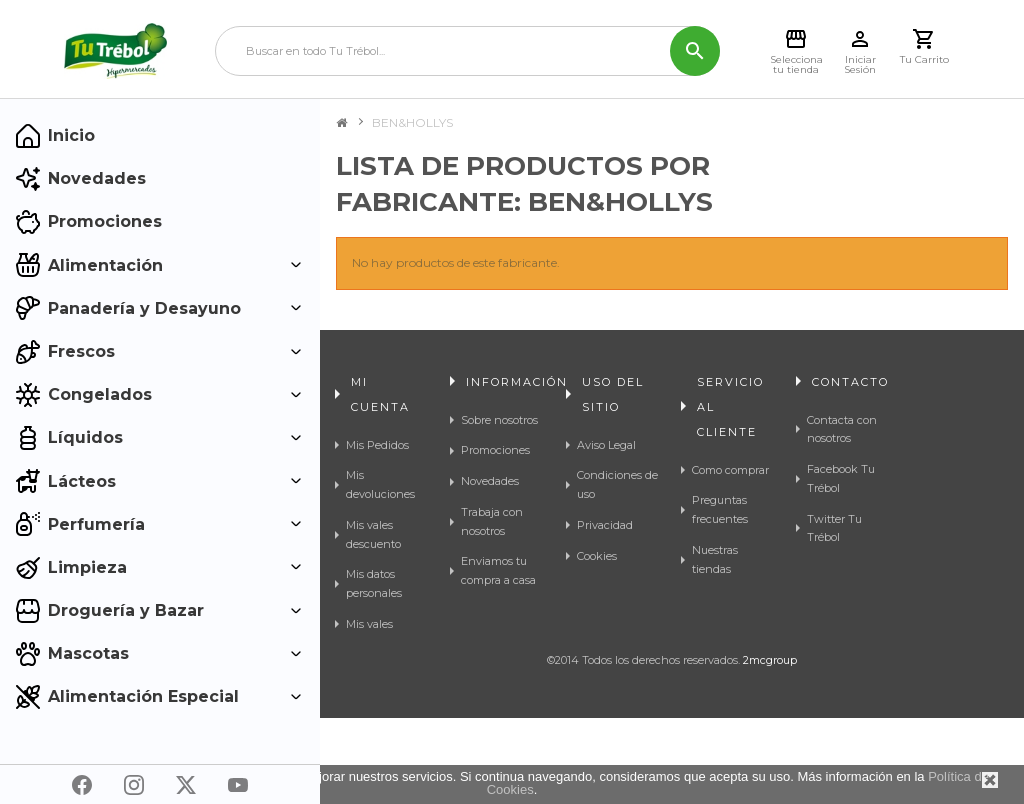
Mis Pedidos (377, 445)
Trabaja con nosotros (492, 521)
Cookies (597, 556)
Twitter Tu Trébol (834, 528)
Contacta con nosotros (842, 429)
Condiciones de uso (617, 484)
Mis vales (369, 624)
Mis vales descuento (373, 534)
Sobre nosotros (499, 420)
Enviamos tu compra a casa (498, 570)
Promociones (495, 450)
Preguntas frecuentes (720, 509)
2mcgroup (770, 746)
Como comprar (730, 470)
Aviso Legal (606, 445)
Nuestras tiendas (715, 559)
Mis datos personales (374, 583)
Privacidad (605, 525)
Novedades (490, 481)
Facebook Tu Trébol (841, 478)
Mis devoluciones (380, 484)
